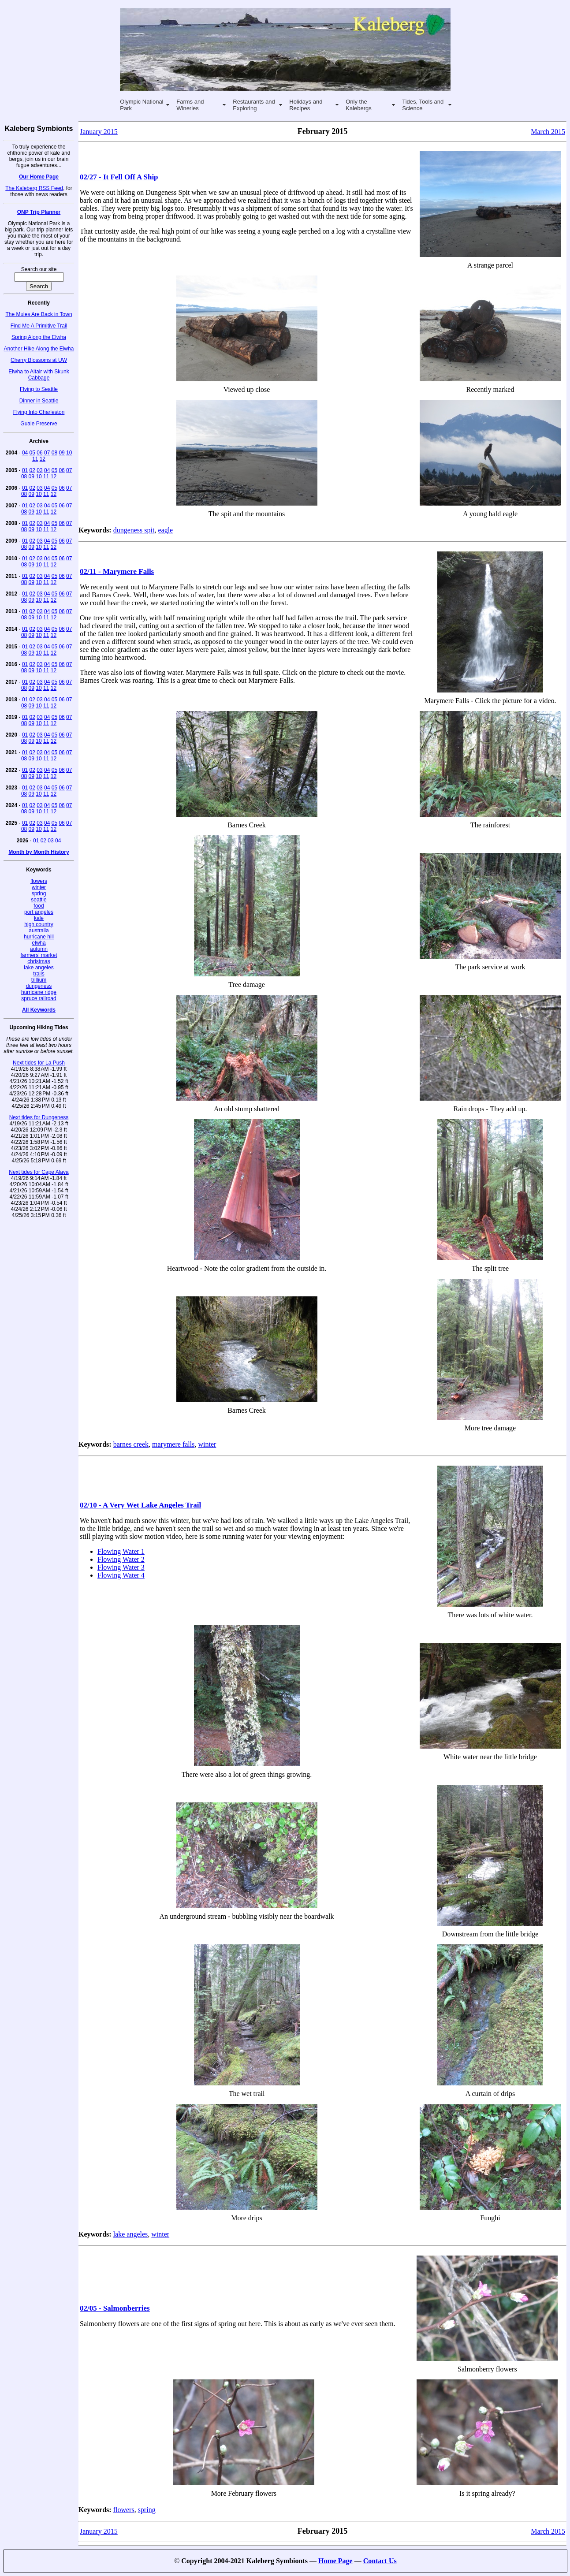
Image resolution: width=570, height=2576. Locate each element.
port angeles (38, 912)
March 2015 (548, 131)
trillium (39, 980)
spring (39, 893)
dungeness (39, 986)
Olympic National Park (141, 105)
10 (69, 453)
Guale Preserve (38, 424)
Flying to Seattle (39, 389)
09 (61, 453)
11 (35, 459)
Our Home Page (39, 177)
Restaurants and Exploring (254, 105)
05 (32, 453)
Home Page (335, 2561)
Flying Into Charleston (39, 412)
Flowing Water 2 (121, 1559)
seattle (38, 900)
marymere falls (173, 1444)
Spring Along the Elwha (38, 337)
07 (47, 453)
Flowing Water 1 (121, 1551)
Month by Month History (38, 852)
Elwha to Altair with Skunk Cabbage (38, 375)
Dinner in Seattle (39, 401)
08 (54, 453)
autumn (39, 949)
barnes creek (131, 1444)
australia (38, 930)
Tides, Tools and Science (422, 105)
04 (25, 453)
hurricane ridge (38, 992)
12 (42, 459)
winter (39, 887)
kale (39, 918)
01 (25, 470)
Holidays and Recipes (305, 105)
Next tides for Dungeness (39, 1117)
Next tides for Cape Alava (38, 1172)
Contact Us (380, 2561)
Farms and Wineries (190, 105)
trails (38, 974)
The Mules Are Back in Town (38, 314)
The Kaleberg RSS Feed (34, 188)
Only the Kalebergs (359, 105)
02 (32, 470)
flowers (38, 881)
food (39, 906)
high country (38, 924)
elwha (38, 943)
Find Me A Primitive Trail (39, 326)
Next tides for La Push (39, 1063)
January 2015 (99, 131)
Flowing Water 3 (121, 1567)
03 (39, 470)
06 (39, 453)
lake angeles (38, 967)
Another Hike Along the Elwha (39, 349)
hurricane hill (39, 937)
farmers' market (39, 955)
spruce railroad (38, 998)
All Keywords (39, 1010)
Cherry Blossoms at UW (39, 360)
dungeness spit (134, 530)
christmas (38, 961)
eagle (165, 530)
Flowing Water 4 (121, 1575)
